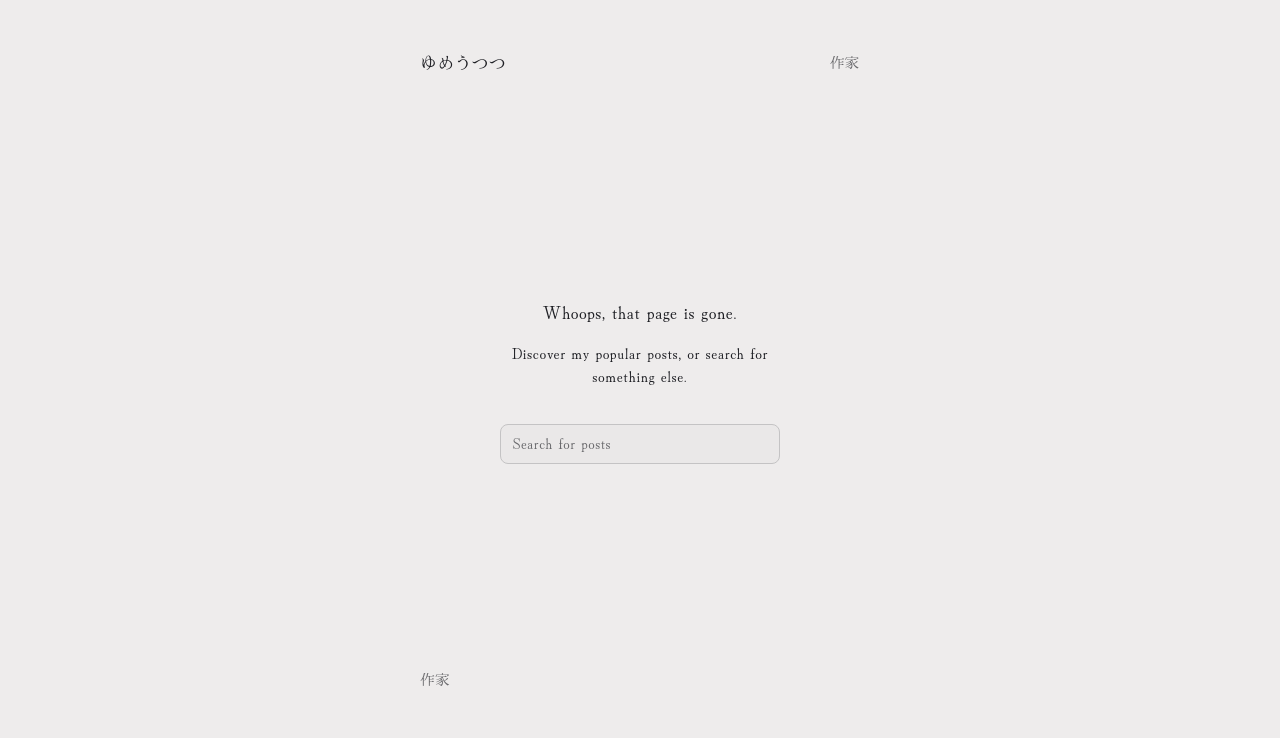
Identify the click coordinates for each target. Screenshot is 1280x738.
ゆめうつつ (463, 61)
